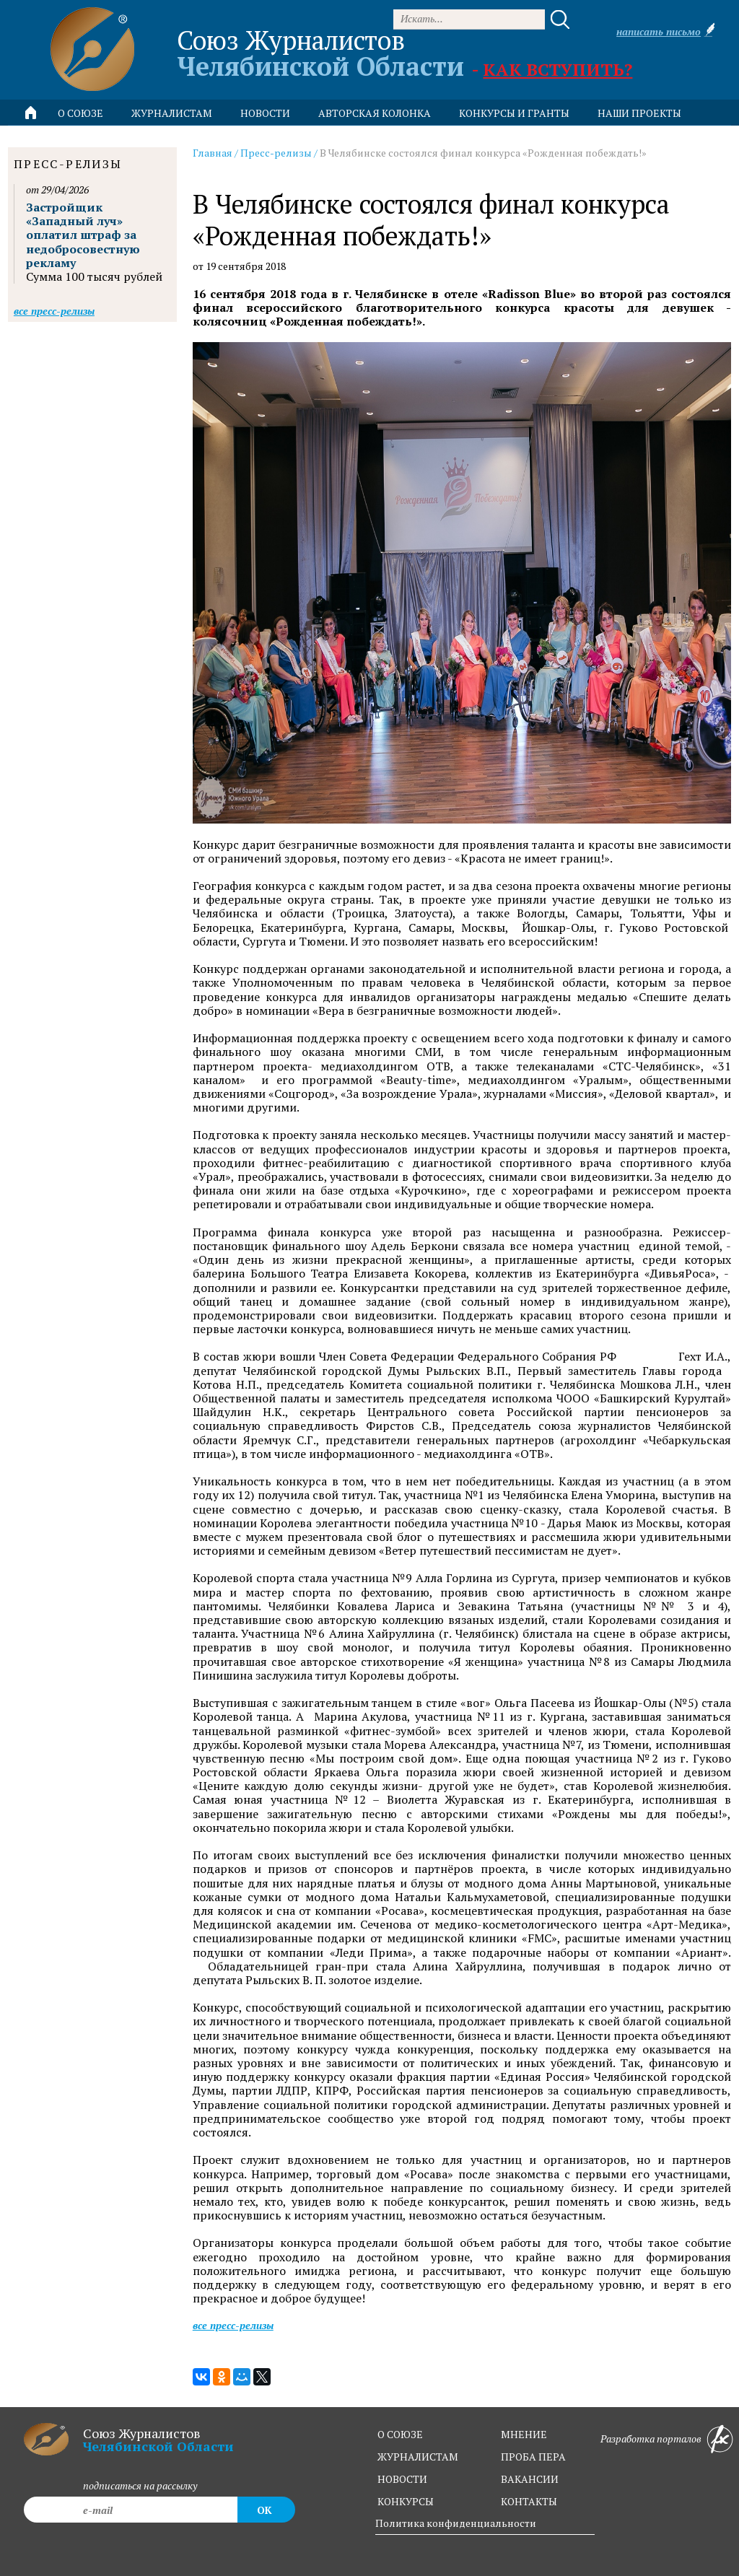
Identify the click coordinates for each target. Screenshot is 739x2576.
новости (265, 113)
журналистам (417, 2456)
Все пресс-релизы (233, 2325)
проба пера (533, 2456)
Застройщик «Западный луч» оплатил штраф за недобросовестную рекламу (83, 235)
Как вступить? (557, 69)
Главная (212, 153)
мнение (524, 2434)
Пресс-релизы (276, 153)
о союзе (400, 2434)
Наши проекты (639, 113)
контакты (529, 2501)
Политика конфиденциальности (455, 2523)
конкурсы (405, 2501)
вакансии (530, 2479)
